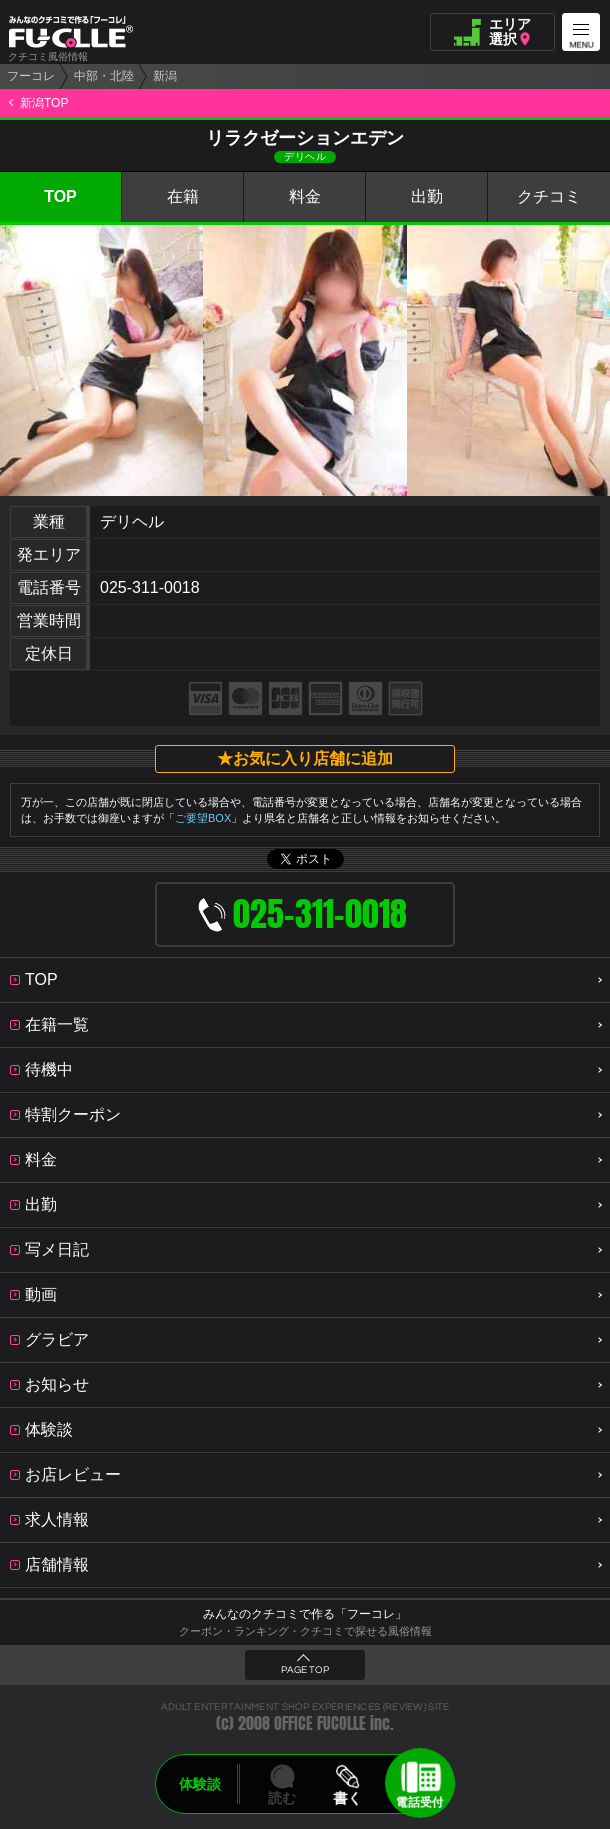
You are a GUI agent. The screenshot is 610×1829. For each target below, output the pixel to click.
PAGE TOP (305, 1670)
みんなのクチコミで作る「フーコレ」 (305, 1614)
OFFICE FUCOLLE (320, 1723)
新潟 (165, 76)
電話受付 (420, 1802)
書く (347, 1798)
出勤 (427, 196)
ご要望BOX (203, 818)
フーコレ (31, 76)
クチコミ (549, 196)
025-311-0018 (150, 587)
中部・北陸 (104, 76)
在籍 (183, 196)
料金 (305, 196)
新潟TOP (44, 103)
